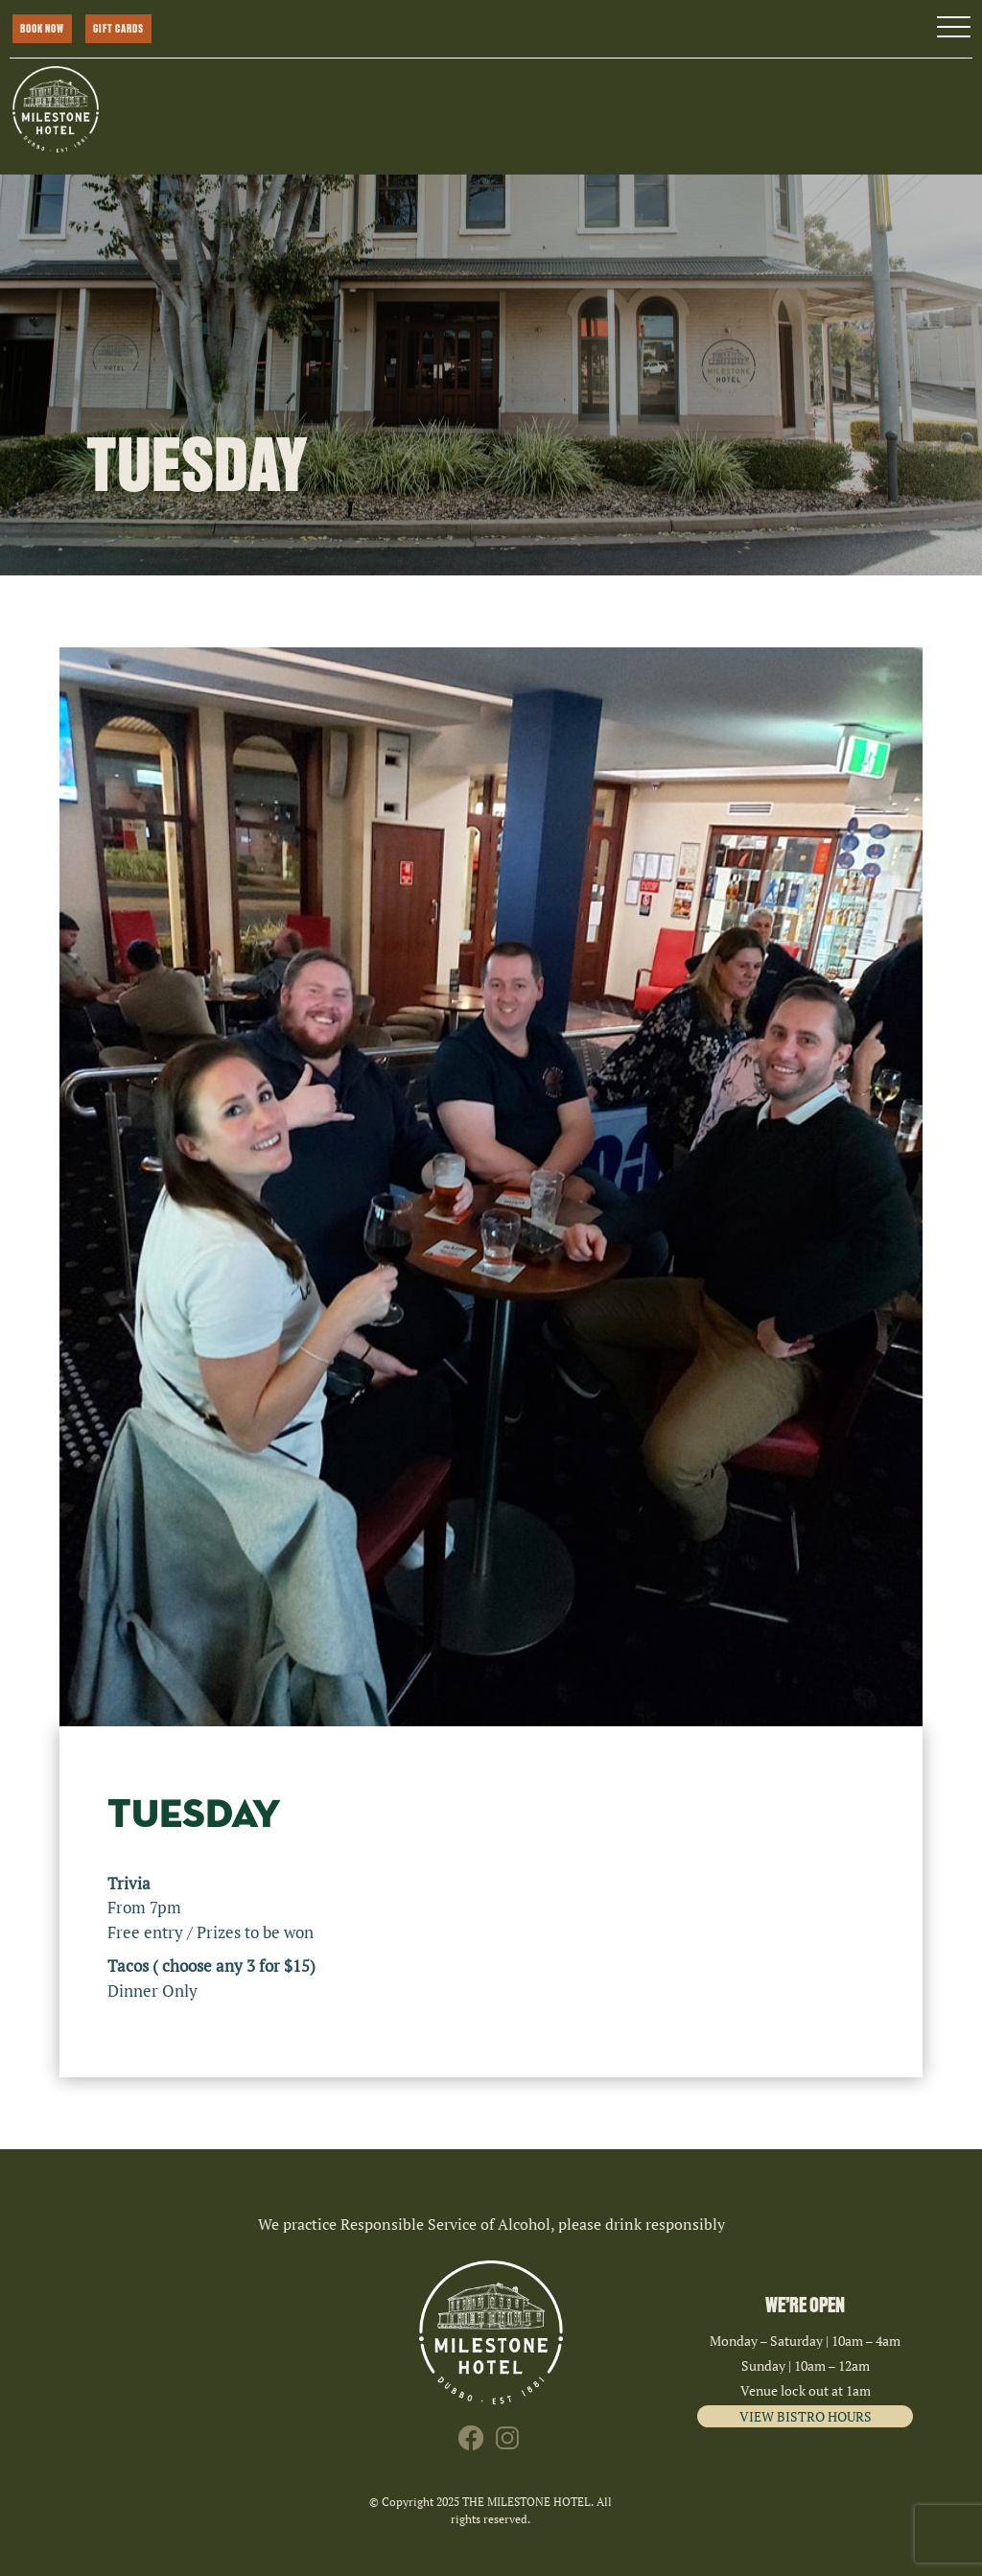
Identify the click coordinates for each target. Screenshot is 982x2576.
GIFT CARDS (118, 28)
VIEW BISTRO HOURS (805, 2416)
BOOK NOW (42, 28)
